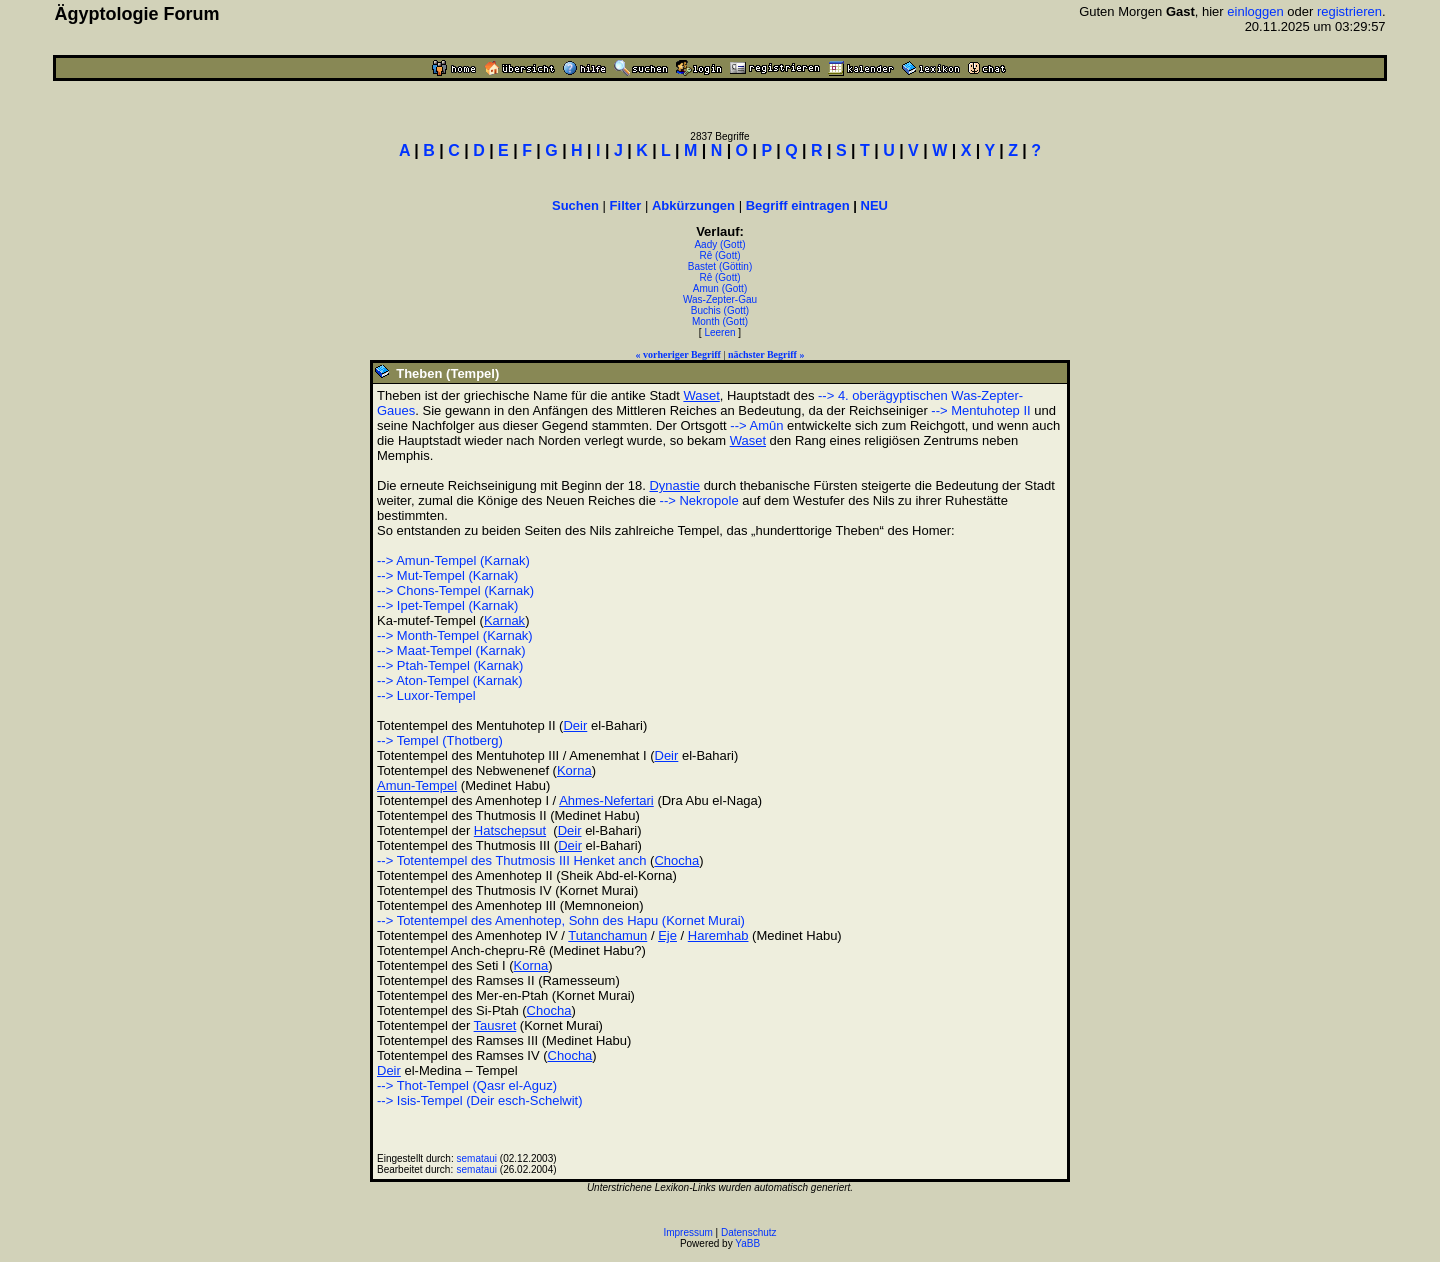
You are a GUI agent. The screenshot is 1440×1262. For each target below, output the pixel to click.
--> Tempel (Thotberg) (440, 740)
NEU (874, 205)
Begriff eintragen (798, 205)
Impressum (687, 1232)
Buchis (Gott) (720, 310)
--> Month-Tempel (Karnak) (455, 635)
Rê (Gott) (719, 255)
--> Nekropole (699, 500)
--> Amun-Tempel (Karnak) (453, 560)
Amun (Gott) (720, 288)
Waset (701, 395)
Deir (575, 725)
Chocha (676, 860)
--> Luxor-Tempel (426, 695)
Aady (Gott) (719, 244)
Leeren (719, 332)
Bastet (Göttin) (720, 266)
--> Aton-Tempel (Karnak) (450, 680)
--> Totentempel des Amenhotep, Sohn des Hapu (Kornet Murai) (561, 920)
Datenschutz (749, 1232)
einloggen (1255, 11)
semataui (477, 1158)
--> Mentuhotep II (980, 410)
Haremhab (718, 935)
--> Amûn (756, 425)
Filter (626, 205)
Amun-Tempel (417, 785)
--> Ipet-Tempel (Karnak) (447, 605)
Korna (574, 770)
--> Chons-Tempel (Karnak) (455, 590)
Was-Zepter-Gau (720, 299)
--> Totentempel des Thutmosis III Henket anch (511, 860)
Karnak (504, 620)
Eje (667, 935)
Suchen (575, 205)
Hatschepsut (510, 830)
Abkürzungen (693, 205)
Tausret (495, 1025)
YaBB (747, 1243)
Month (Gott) (720, 321)
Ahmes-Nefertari (606, 800)
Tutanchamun (607, 935)
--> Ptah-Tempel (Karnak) (450, 665)
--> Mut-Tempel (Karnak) (447, 575)
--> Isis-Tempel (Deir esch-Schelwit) (480, 1100)
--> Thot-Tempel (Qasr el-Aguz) (467, 1085)
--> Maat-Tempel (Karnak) (451, 650)
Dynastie (674, 485)
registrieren (1349, 11)
